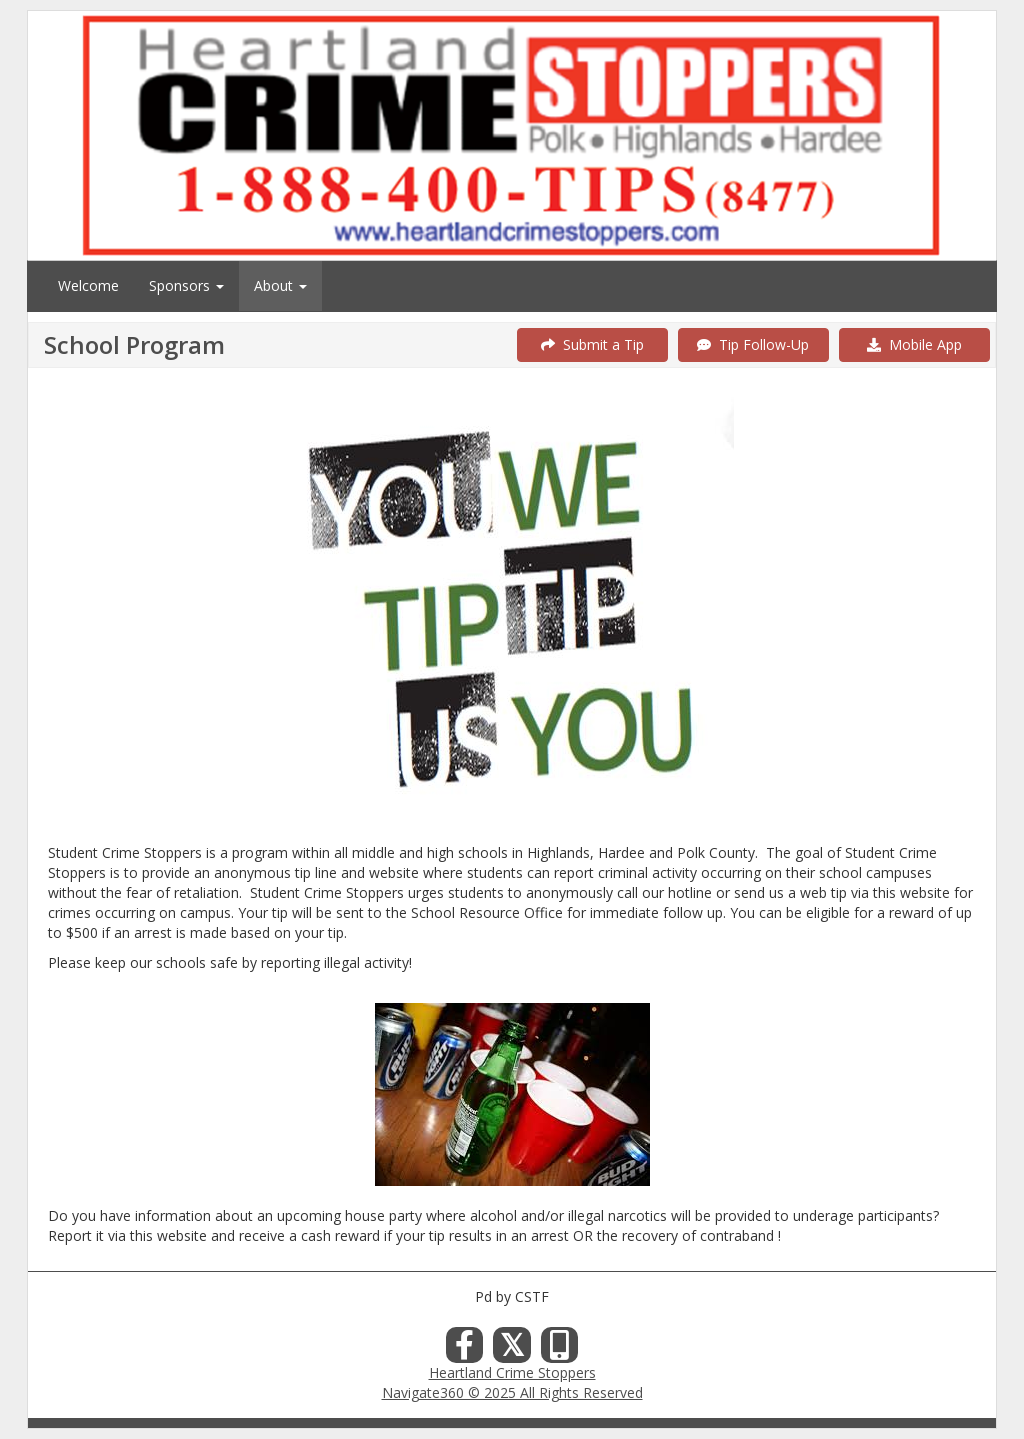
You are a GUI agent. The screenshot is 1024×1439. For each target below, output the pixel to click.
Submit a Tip (592, 344)
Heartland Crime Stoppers (512, 1372)
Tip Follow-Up (753, 344)
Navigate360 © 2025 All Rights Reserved (512, 1392)
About (280, 285)
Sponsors (186, 285)
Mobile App (914, 344)
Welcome (88, 285)
